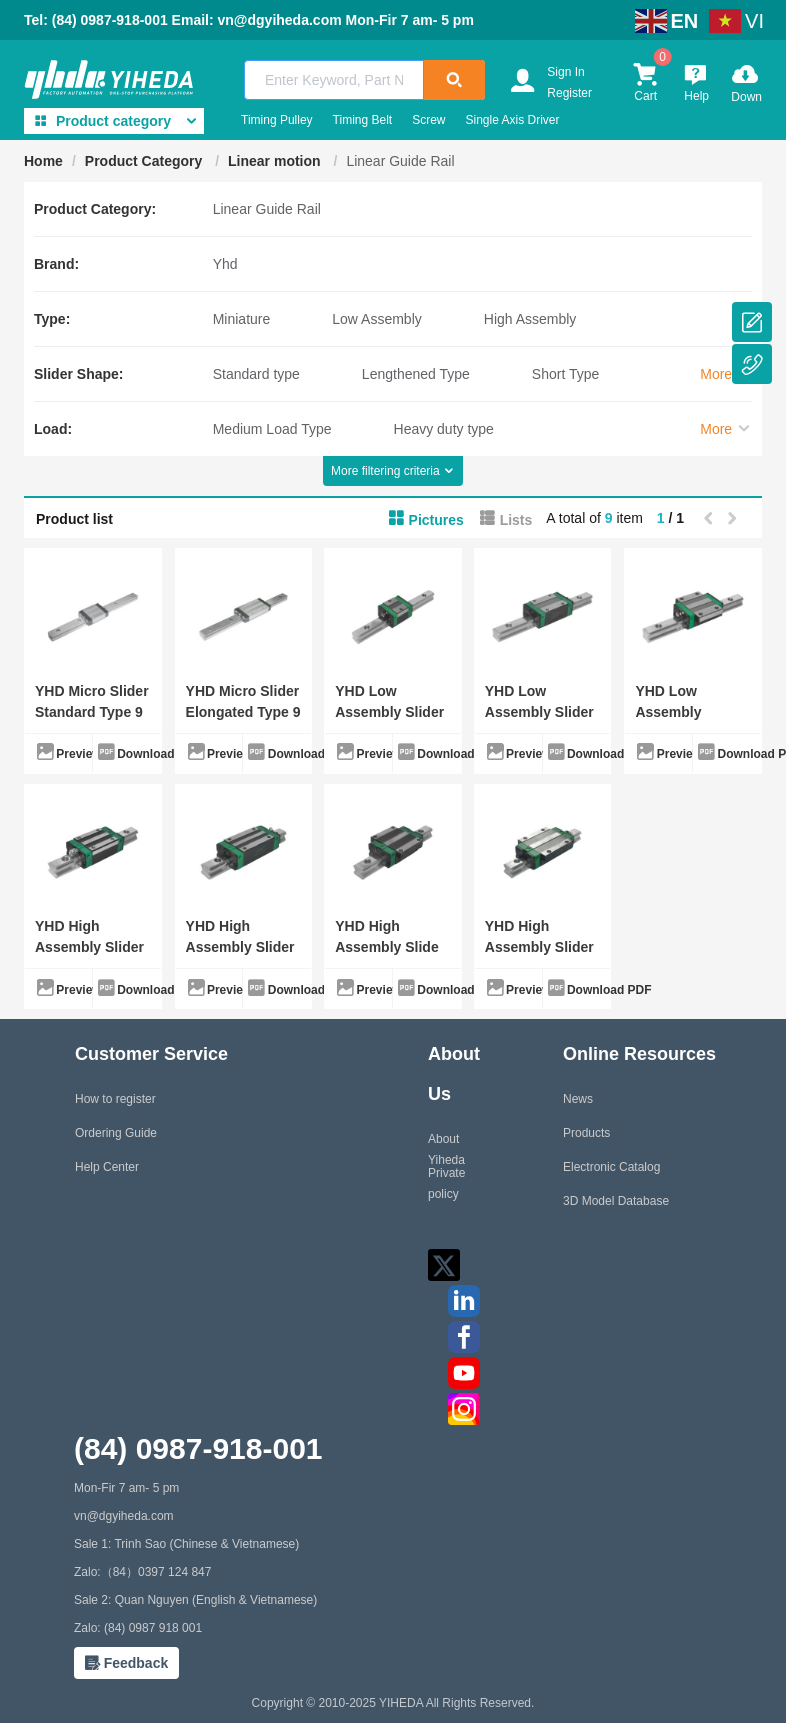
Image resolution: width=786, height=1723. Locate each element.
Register (569, 93)
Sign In (565, 72)
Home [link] (43, 161)
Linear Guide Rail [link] (400, 161)
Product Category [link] (145, 161)
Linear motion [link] (276, 161)
